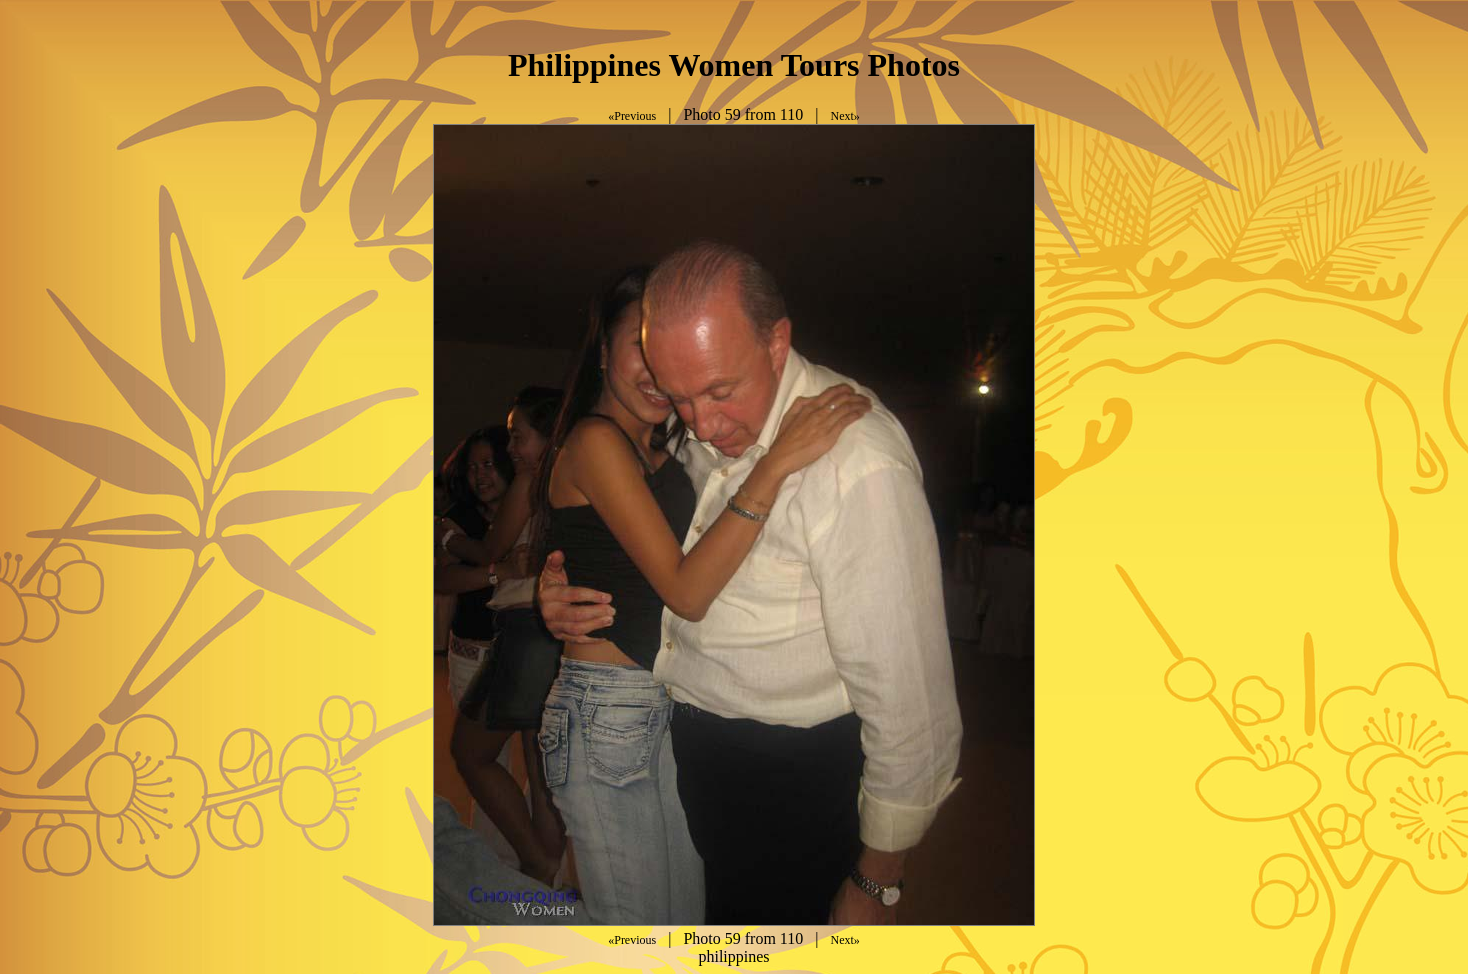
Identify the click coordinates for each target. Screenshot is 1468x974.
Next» (844, 116)
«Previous (632, 116)
